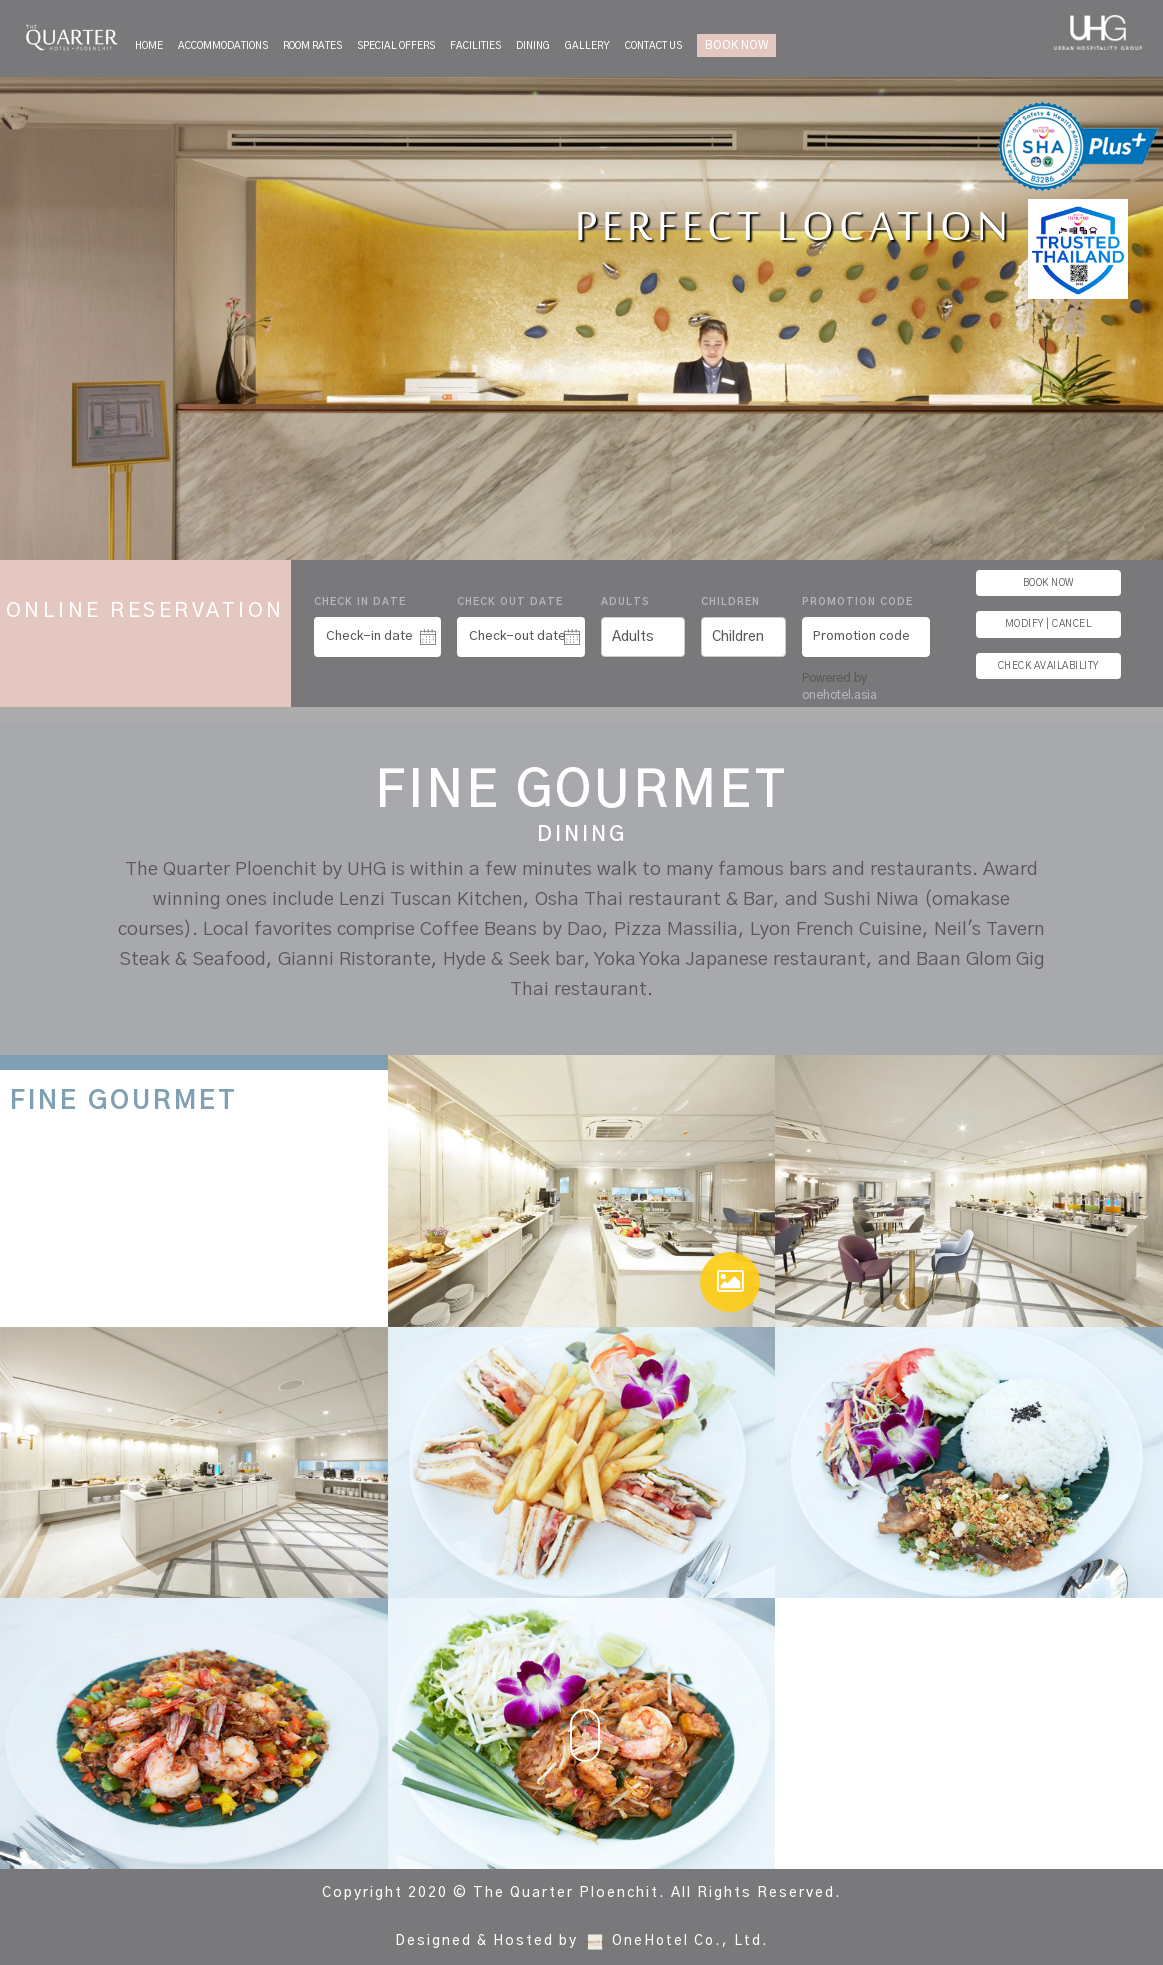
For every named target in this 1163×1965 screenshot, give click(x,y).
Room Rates (312, 46)
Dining (533, 46)
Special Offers (396, 46)
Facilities (475, 46)
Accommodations (223, 46)
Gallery (587, 46)
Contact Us (653, 46)
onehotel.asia (842, 695)
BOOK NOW (736, 45)
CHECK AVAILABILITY (1048, 666)
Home (149, 46)
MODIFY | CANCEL (1048, 624)
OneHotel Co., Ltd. (690, 1941)
